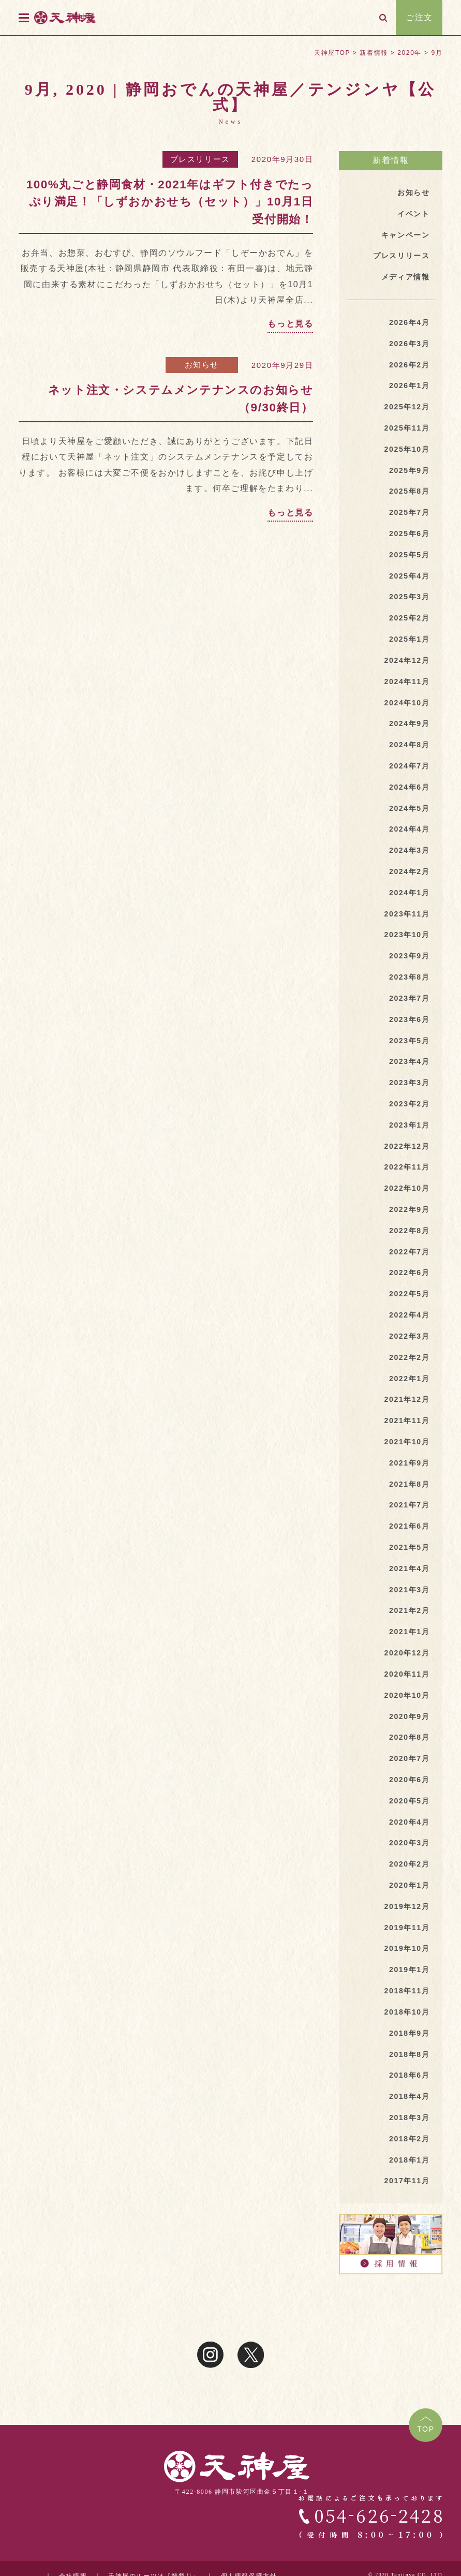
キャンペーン (405, 235)
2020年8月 (409, 1737)
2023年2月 (409, 1104)
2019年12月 (407, 1906)
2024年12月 (407, 660)
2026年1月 (409, 385)
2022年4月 (409, 1315)
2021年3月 (409, 1590)
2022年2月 (409, 1357)
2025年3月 (409, 597)
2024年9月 (409, 723)
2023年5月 (409, 1041)
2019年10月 (407, 1948)
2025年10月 (407, 449)
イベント (413, 214)
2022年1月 (409, 1378)
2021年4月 (409, 1568)
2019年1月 (409, 1969)
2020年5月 (409, 1801)
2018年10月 (407, 2012)
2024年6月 (409, 787)
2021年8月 (409, 1484)
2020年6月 (409, 1779)
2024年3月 (409, 850)
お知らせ (202, 364)
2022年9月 (409, 1209)
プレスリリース (200, 159)
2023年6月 (409, 1019)
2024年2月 (409, 871)
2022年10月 (407, 1188)
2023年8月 (409, 977)
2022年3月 (409, 1336)
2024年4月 (409, 829)
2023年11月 (407, 914)
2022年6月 (409, 1272)
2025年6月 (409, 533)
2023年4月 (409, 1061)
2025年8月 (409, 491)
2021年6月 (409, 1526)
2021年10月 (407, 1442)
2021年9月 (409, 1463)
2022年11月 (407, 1167)
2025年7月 (409, 512)
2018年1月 (409, 2160)
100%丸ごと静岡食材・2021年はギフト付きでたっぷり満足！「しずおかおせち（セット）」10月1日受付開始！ (170, 202)
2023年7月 (409, 998)
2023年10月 (407, 934)
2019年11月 (407, 1927)
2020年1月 (409, 1885)
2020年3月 (409, 1843)
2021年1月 (409, 1631)
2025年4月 (409, 576)
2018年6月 (409, 2075)
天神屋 (82, 17)
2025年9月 (409, 470)
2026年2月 (409, 365)
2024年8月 (409, 745)
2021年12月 (407, 1399)
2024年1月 (409, 893)
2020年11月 (407, 1674)
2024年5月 (409, 808)
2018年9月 (409, 2033)
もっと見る (290, 323)
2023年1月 (409, 1125)
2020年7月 (409, 1758)
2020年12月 (407, 1653)
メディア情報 (405, 277)
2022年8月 (409, 1230)
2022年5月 (409, 1294)
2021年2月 (409, 1610)
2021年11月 (407, 1420)
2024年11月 (407, 681)
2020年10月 (407, 1695)
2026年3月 (409, 343)
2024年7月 (409, 766)
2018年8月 (409, 2054)
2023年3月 (409, 1082)
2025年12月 (407, 407)
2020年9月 (409, 1716)
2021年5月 (409, 1547)
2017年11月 (407, 2181)
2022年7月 (409, 1252)
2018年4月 (409, 2096)
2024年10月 (407, 703)
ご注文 (419, 17)
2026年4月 (409, 322)
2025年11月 (407, 428)
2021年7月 (409, 1505)
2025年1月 (409, 639)
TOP (426, 2429)
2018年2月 (409, 2139)
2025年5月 (409, 555)
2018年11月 (407, 1991)
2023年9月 (409, 956)
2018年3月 (409, 2117)
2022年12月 (407, 1146)
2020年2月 (409, 1864)
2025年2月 (409, 618)
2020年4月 (409, 1822)
